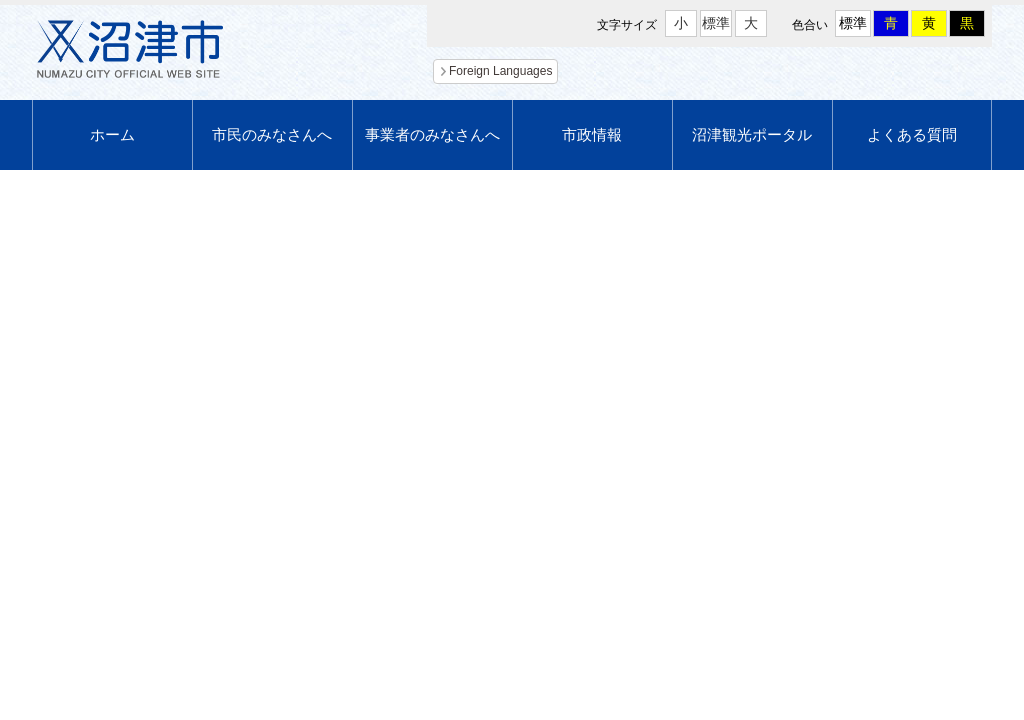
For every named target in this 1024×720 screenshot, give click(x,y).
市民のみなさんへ (272, 134)
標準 (716, 23)
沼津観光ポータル (752, 134)
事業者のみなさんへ (432, 134)
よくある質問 (912, 134)
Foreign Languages (500, 71)
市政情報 (592, 134)
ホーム (112, 134)
